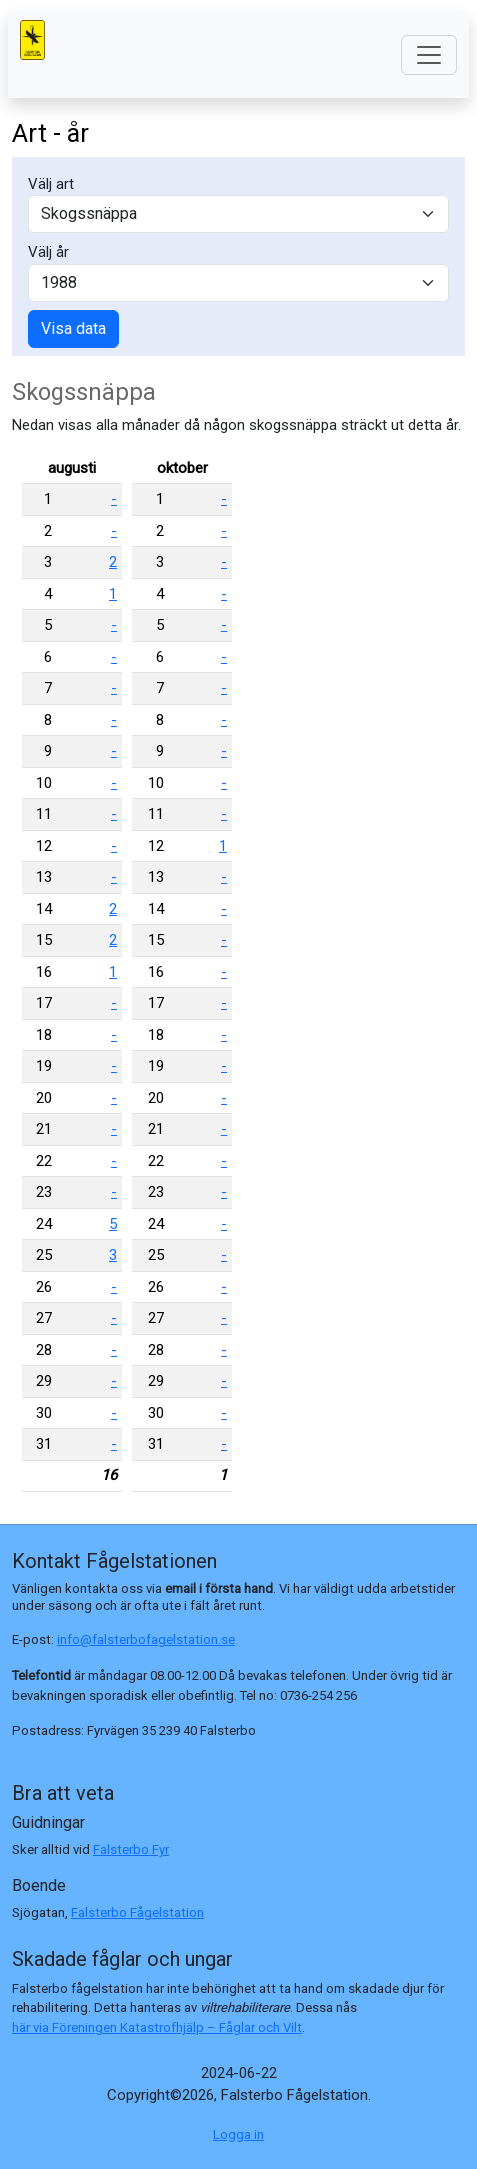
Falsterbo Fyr (131, 1849)
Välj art (51, 184)
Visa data (73, 328)
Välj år (48, 252)
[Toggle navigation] (429, 55)
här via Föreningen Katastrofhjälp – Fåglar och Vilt (157, 2027)
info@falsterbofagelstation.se (146, 1639)
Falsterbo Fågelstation (137, 1912)
